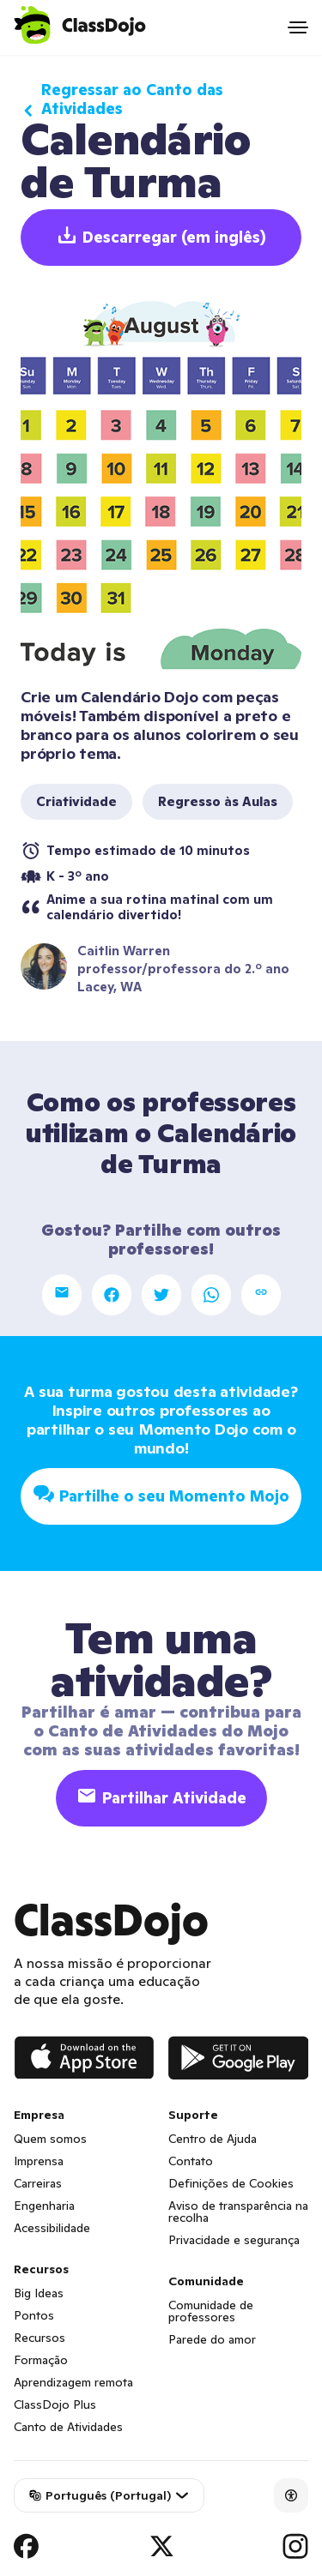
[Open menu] (298, 27)
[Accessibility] (291, 2495)
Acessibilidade (52, 2228)
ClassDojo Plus (55, 2404)
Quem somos (50, 2138)
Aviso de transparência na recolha (238, 2211)
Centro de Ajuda (212, 2138)
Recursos (39, 2337)
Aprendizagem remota (73, 2382)
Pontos (34, 2315)
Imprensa (39, 2161)
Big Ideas (39, 2293)
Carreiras (38, 2183)
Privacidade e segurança (234, 2240)
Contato (190, 2161)
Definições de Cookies (231, 2183)
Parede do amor (212, 2339)
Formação (41, 2360)
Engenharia (44, 2205)
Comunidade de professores (210, 2311)
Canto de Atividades (68, 2427)
